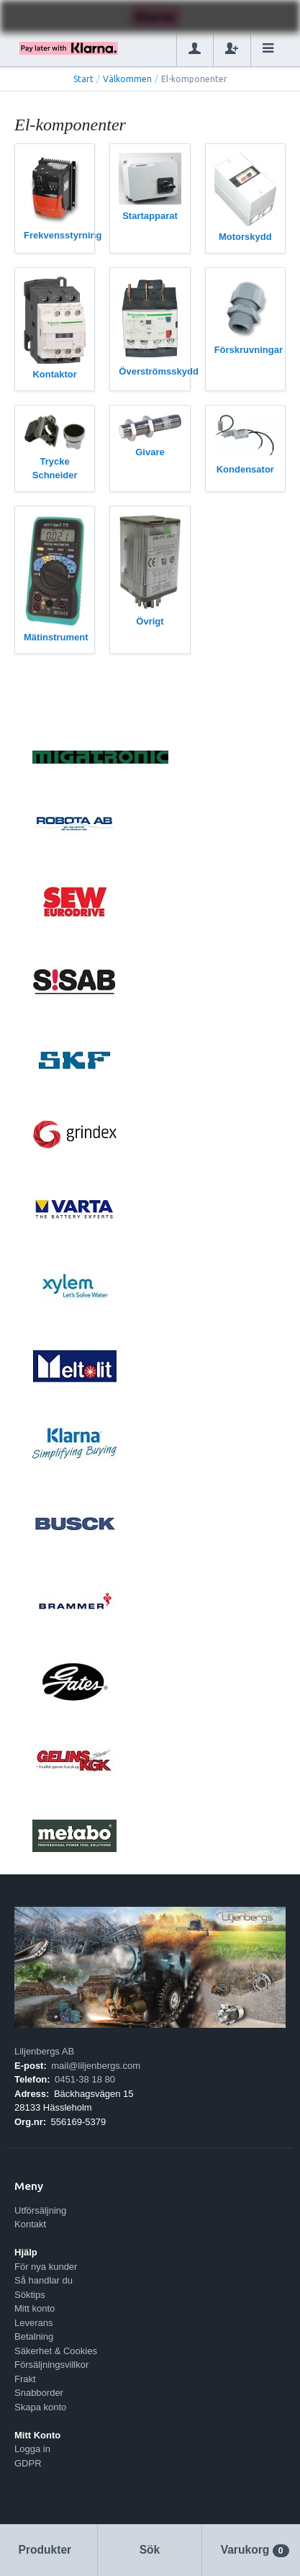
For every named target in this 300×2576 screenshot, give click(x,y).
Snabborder (38, 2392)
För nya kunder (45, 2266)
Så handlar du (43, 2280)
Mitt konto (34, 2308)
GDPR (28, 2463)
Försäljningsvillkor (51, 2364)
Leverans (33, 2322)
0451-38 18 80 (85, 2079)
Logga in (32, 2448)
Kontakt (30, 2224)
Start (83, 79)
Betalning (33, 2336)
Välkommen (127, 79)
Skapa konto (40, 2407)
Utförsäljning (40, 2210)
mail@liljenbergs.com (95, 2065)
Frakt (25, 2379)
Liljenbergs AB (44, 2051)
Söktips (29, 2294)
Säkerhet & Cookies (55, 2350)
